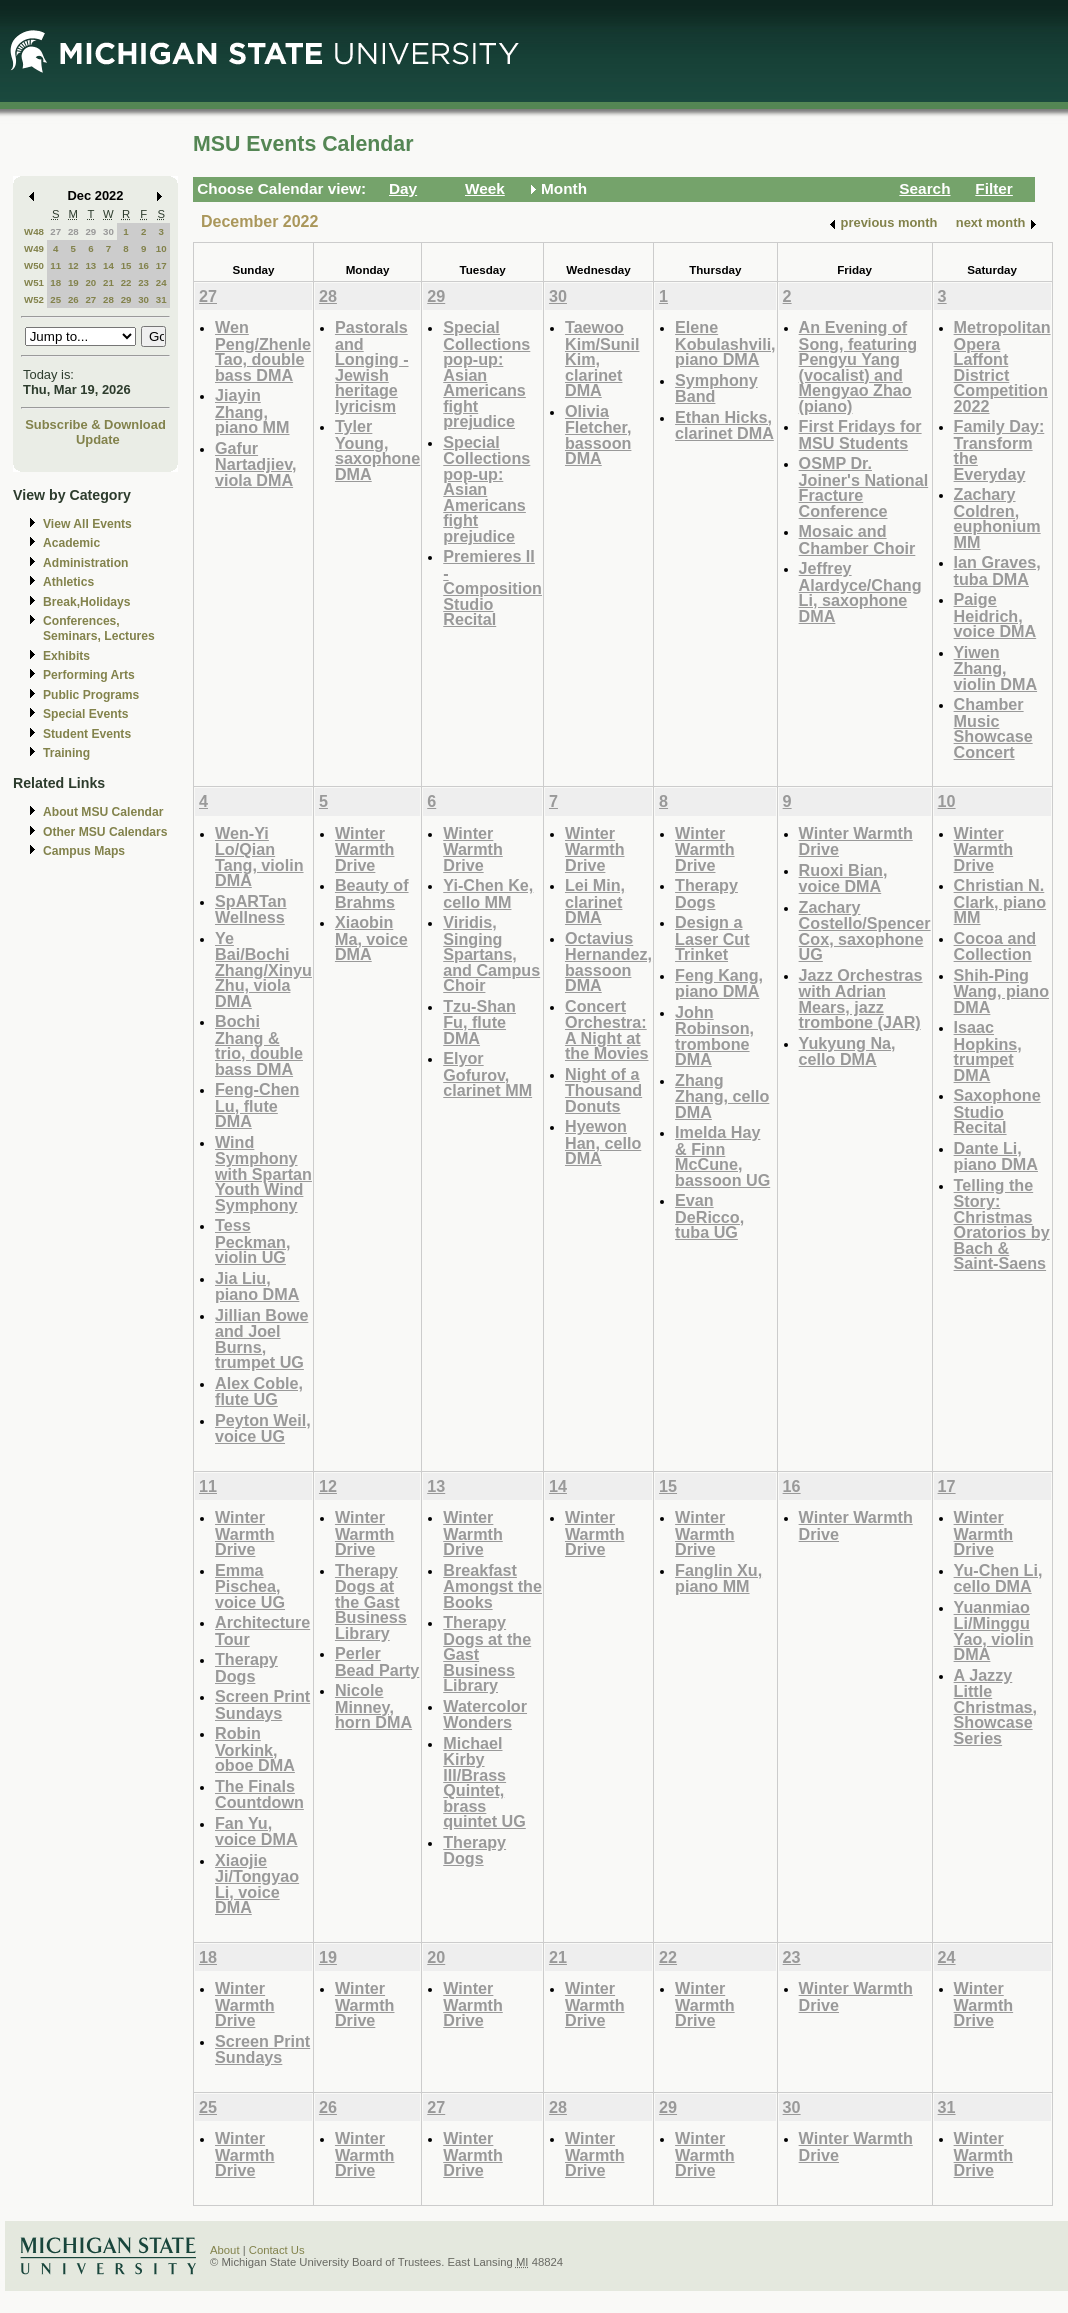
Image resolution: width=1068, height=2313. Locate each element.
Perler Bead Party (377, 1661)
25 (55, 299)
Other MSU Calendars (105, 832)
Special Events (85, 714)
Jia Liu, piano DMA (257, 1286)
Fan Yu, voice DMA (256, 1831)
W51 (34, 282)
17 (161, 265)
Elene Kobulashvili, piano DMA (725, 343)
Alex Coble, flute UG (259, 1391)
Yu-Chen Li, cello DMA (998, 1578)
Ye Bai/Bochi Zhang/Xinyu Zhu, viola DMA (263, 969)
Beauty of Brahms (372, 893)
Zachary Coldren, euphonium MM (997, 518)
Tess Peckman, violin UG (252, 1241)
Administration (85, 563)
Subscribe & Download (95, 424)
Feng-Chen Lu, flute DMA (257, 1105)
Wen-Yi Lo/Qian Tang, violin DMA (259, 857)
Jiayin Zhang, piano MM (252, 411)
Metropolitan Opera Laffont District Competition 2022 (1002, 366)
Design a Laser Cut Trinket (712, 938)
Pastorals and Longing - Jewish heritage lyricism (372, 366)
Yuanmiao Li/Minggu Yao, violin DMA (994, 1631)
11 (55, 265)
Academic (71, 543)
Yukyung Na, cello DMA (847, 1051)
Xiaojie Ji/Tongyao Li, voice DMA (257, 1884)
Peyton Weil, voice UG (263, 1428)
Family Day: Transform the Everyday (999, 450)
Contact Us (277, 2250)
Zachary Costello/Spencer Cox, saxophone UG (865, 931)
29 (90, 231)
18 (55, 282)
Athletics (68, 582)
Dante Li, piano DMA (996, 1156)
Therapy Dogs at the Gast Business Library (371, 1601)
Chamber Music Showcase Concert (993, 728)
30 (108, 231)
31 (161, 299)
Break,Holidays (87, 602)
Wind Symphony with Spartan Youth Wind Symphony (263, 1173)
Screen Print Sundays (262, 1704)
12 (73, 265)
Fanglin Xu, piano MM (718, 1578)
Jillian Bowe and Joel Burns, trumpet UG (261, 1339)
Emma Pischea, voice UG (250, 1586)
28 (73, 231)
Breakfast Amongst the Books (492, 1586)
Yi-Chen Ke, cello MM (488, 893)
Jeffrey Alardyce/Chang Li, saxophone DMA (860, 592)
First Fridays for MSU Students (860, 434)
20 (90, 282)
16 (143, 265)
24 (161, 282)
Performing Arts (89, 675)
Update (98, 439)
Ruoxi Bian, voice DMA (843, 878)
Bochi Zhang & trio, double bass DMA (259, 1045)
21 (108, 282)
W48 (34, 231)
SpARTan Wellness (251, 909)
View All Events (87, 524)
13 (90, 265)
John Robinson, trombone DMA (714, 1036)
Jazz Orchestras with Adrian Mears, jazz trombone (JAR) (861, 999)
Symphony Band (716, 388)
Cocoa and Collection (995, 946)
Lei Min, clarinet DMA (595, 901)
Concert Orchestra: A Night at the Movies (607, 1030)
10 (161, 248)
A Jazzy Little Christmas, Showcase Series (996, 1706)
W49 (34, 248)
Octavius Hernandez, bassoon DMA (608, 962)
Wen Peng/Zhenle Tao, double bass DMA (263, 351)
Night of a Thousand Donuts (603, 1090)
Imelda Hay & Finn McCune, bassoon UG (722, 1156)
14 (108, 265)
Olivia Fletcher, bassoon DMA (598, 435)
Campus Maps (84, 851)
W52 (34, 299)
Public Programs (91, 695)
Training (66, 753)
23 (143, 282)
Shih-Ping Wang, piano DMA (1001, 991)
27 (55, 231)
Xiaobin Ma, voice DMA (371, 938)
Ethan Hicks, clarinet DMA (724, 425)
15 (126, 265)
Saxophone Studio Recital (997, 1111)
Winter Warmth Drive (365, 849)
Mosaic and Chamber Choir (857, 539)
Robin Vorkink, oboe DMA (255, 1749)
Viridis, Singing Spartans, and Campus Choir (491, 953)
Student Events (87, 734)
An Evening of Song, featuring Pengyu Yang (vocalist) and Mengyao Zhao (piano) (858, 366)
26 (73, 299)
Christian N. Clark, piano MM (1000, 901)
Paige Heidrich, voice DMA (995, 615)
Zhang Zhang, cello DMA (722, 1096)
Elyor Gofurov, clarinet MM (487, 1074)
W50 (34, 265)
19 (73, 282)
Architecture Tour (262, 1630)
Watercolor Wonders (485, 1714)
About (225, 2250)
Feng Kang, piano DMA (719, 983)
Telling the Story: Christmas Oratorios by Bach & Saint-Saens (1002, 1224)
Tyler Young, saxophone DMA (377, 450)
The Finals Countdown (259, 1794)
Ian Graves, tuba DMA (997, 570)
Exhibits (66, 656)
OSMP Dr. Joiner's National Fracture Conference (864, 487)
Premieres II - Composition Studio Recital (492, 587)
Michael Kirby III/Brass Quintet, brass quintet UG (484, 1782)
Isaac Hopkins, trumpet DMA (988, 1051)
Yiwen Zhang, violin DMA (995, 668)
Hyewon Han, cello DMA (603, 1142)
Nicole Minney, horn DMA (373, 1706)
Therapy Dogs (706, 893)
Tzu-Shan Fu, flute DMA (479, 1022)
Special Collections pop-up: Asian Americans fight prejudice (486, 374)
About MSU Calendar (103, 812)
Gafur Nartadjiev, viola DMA (255, 464)
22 (126, 282)
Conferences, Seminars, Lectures (99, 628)
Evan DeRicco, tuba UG (709, 1216)
